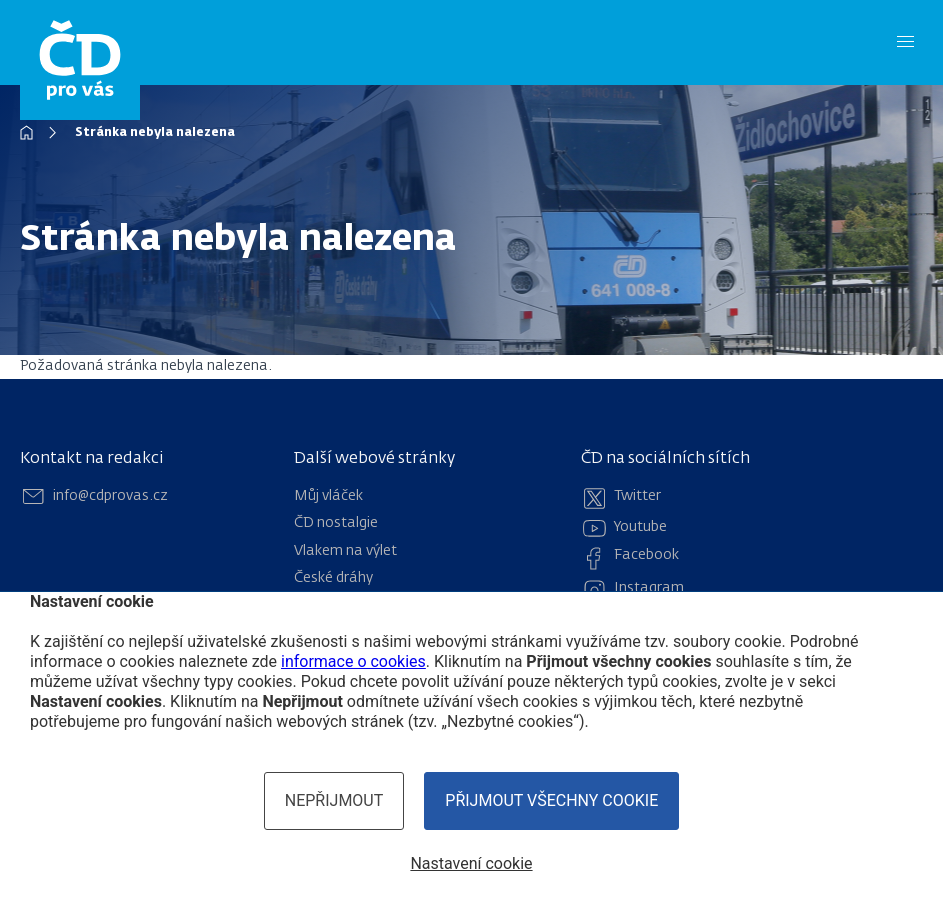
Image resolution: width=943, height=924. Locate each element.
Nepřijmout (334, 800)
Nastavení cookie (471, 863)
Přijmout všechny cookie (551, 800)
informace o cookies (353, 661)
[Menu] (905, 42)
